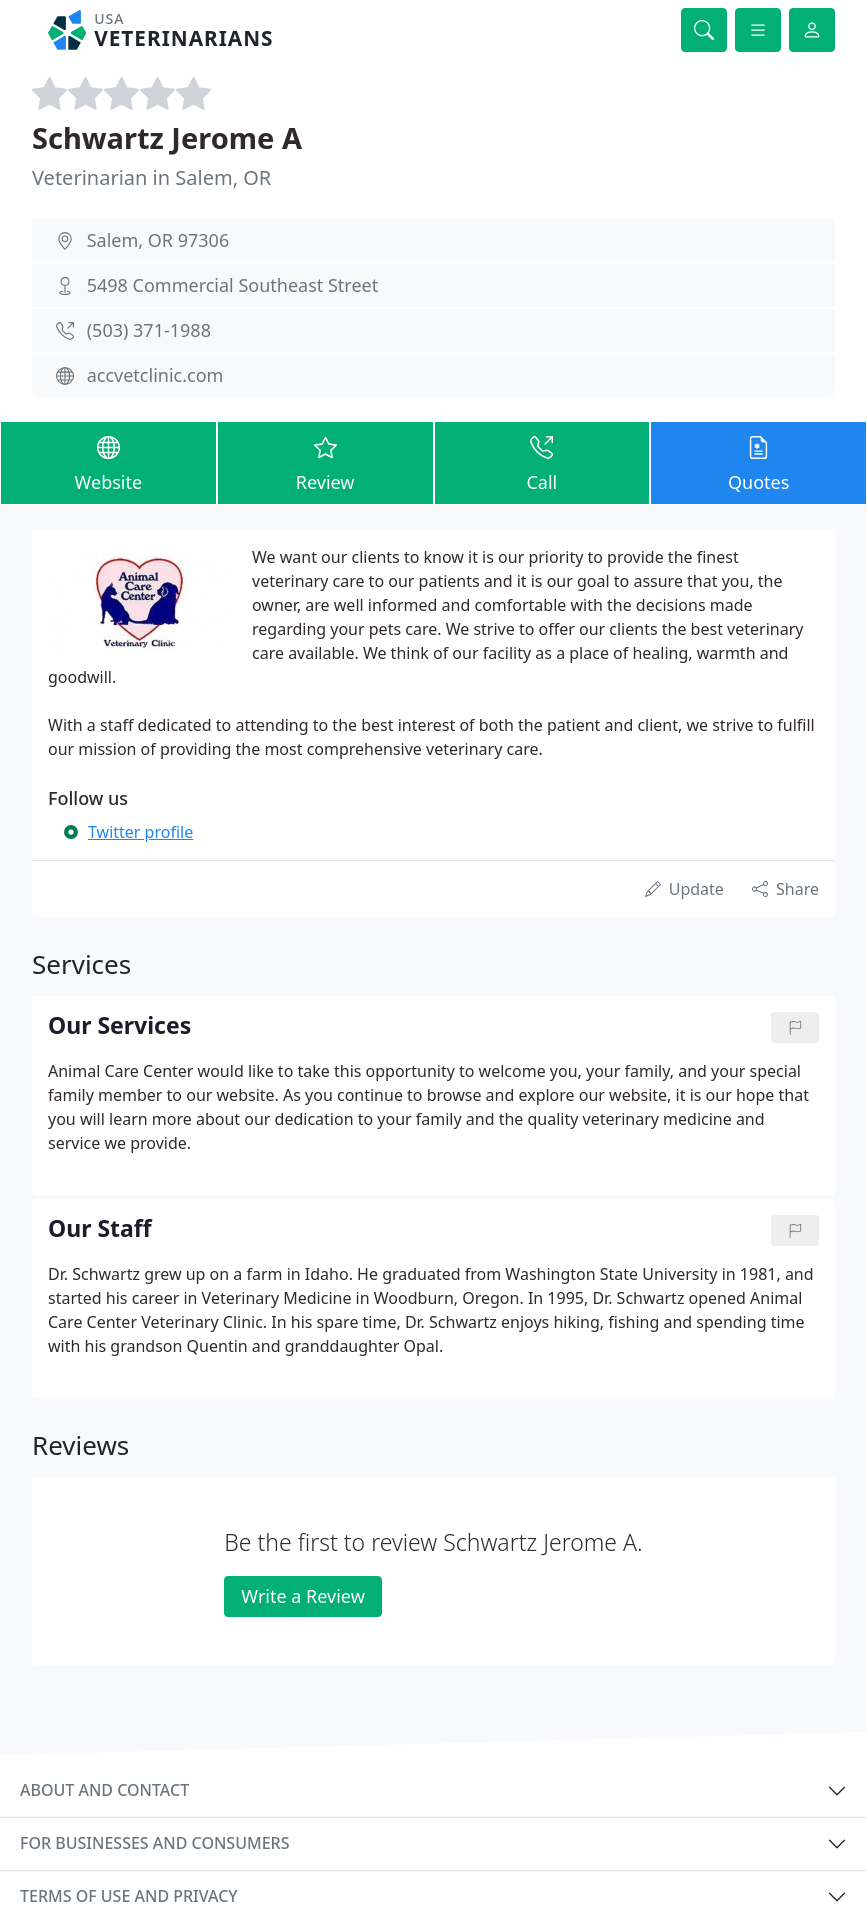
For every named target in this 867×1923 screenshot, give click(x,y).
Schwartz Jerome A (167, 137)
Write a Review (302, 1596)
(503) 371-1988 (149, 330)
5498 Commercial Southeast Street (233, 285)
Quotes (758, 462)
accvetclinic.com (155, 375)
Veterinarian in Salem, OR (151, 177)
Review (325, 462)
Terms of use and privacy (129, 1896)
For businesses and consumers (154, 1843)
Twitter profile (140, 832)
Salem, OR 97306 (158, 240)
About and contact (104, 1790)
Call (542, 462)
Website (108, 462)
